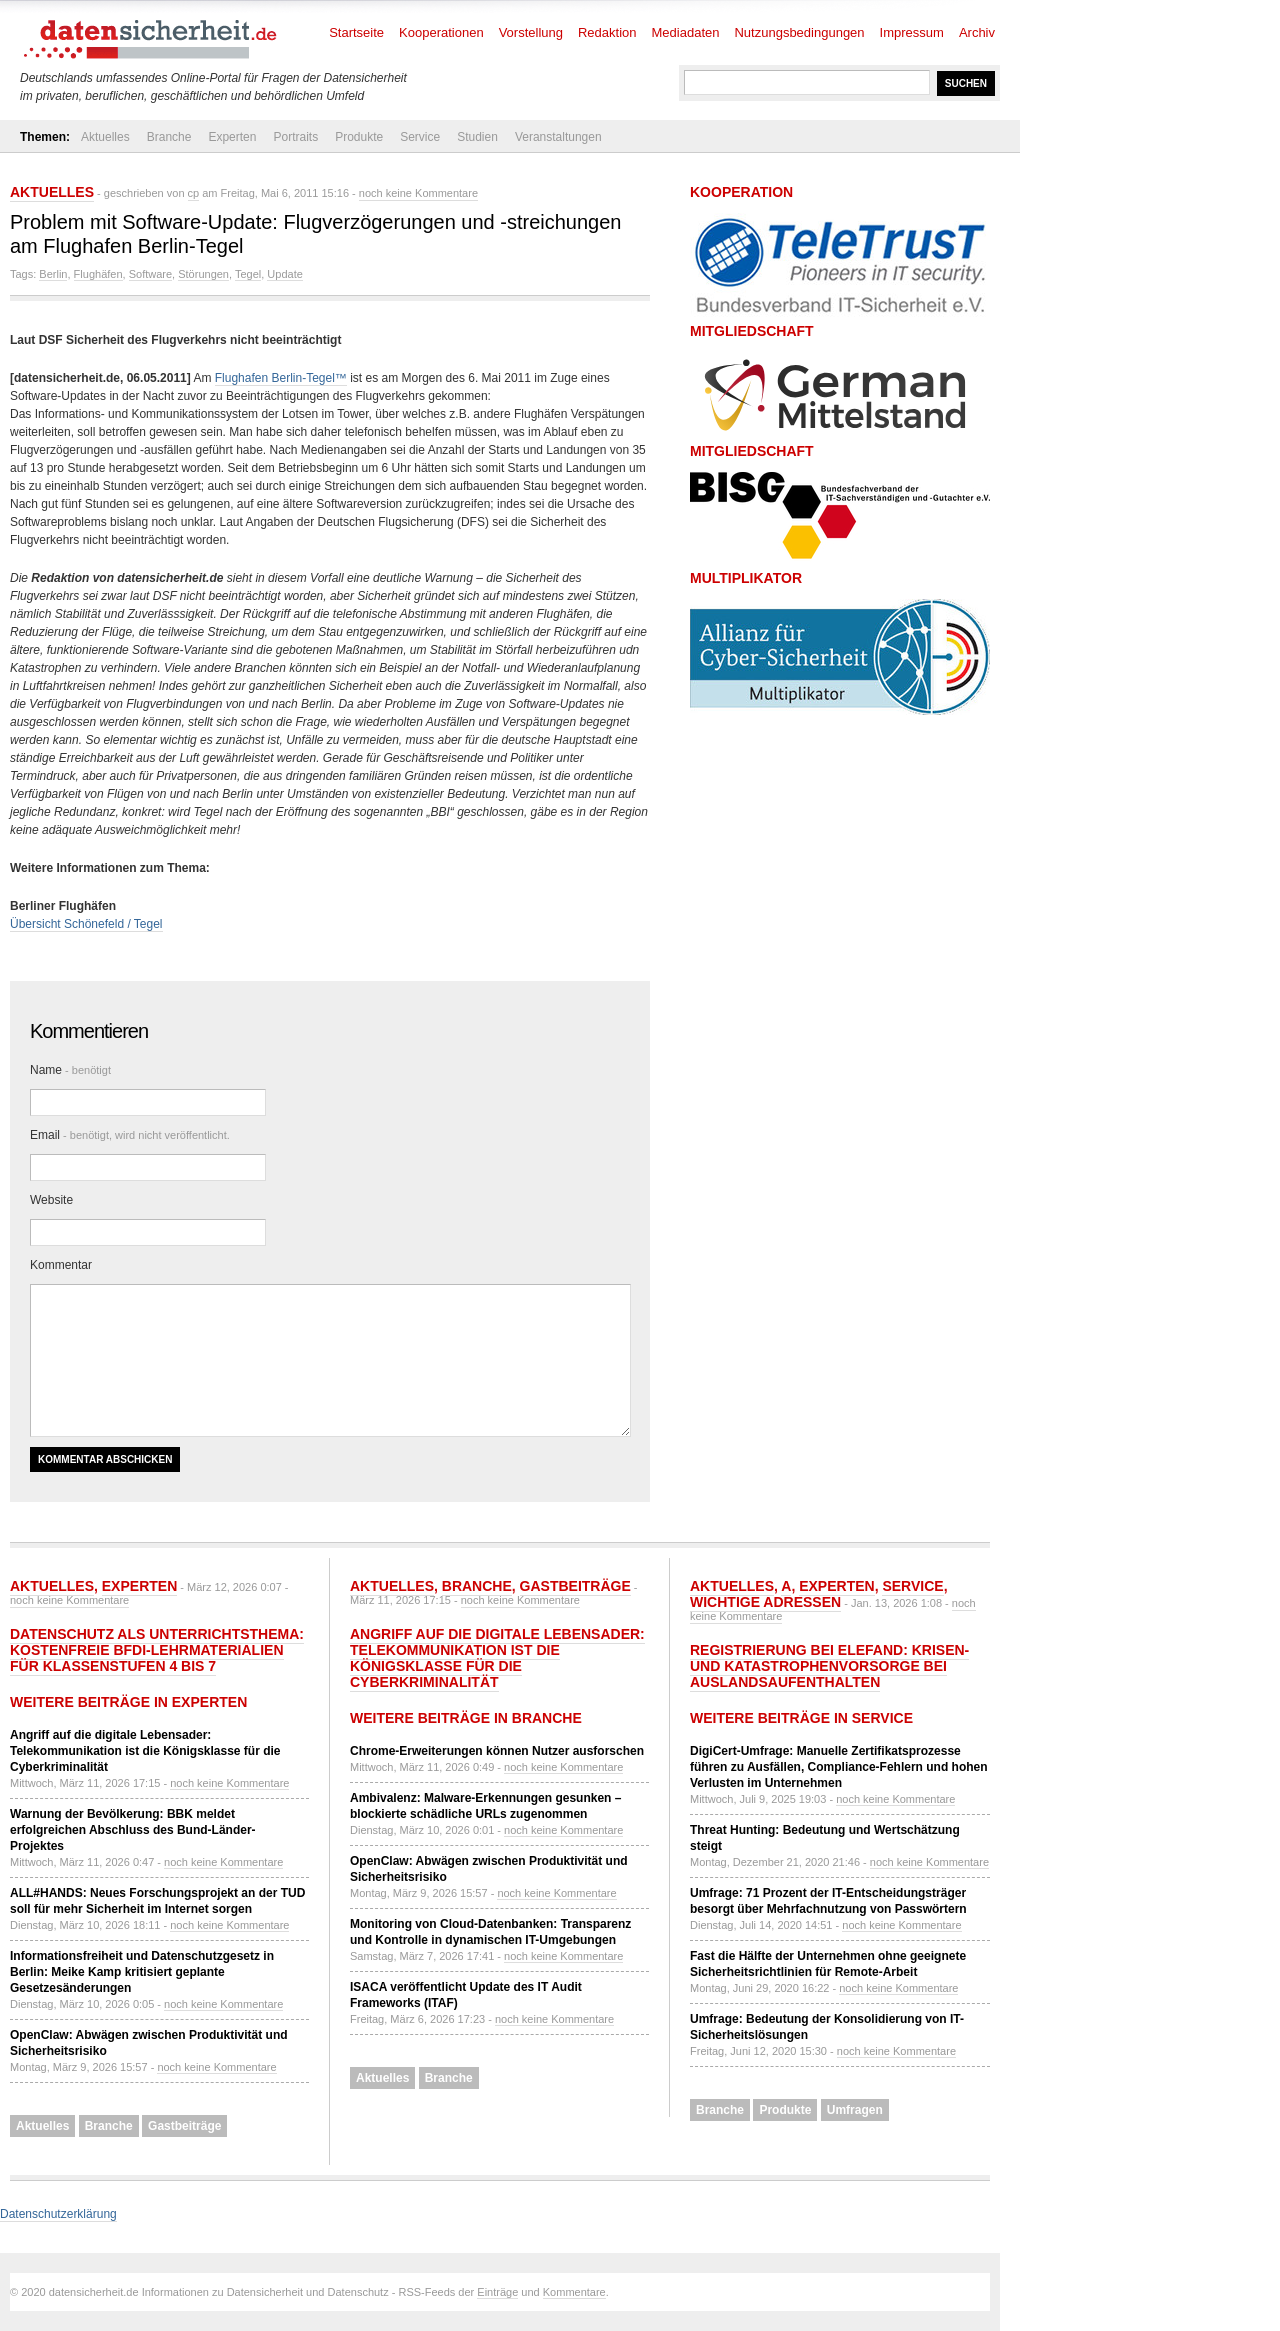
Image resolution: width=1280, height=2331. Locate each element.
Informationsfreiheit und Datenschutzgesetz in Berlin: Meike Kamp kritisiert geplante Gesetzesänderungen (142, 1972)
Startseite (356, 32)
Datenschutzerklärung (58, 2214)
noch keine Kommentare (418, 193)
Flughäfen (98, 274)
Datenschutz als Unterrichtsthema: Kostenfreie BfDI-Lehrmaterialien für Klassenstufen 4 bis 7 (157, 1650)
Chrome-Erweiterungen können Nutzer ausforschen (497, 1751)
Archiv (977, 32)
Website (51, 1200)
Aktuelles (105, 137)
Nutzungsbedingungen (799, 32)
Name (70, 1070)
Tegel (248, 274)
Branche (169, 137)
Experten (232, 137)
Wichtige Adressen (765, 1602)
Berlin (53, 274)
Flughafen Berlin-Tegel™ (281, 378)
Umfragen (855, 2110)
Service (420, 137)
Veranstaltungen (558, 137)
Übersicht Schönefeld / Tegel (86, 924)
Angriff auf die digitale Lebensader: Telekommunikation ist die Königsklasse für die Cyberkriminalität (145, 1751)
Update (284, 274)
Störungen (203, 274)
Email (130, 1135)
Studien (477, 137)
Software (150, 274)
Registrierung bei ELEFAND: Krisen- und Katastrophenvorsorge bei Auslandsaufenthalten (829, 1666)
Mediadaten (686, 32)
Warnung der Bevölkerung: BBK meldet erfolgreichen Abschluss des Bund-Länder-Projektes (133, 1830)
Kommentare (574, 2292)
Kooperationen (441, 32)
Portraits (295, 137)
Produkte (359, 137)
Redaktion (607, 32)
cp (194, 193)
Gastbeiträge (184, 2126)
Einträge (497, 2292)
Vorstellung (531, 32)
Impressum (912, 32)
